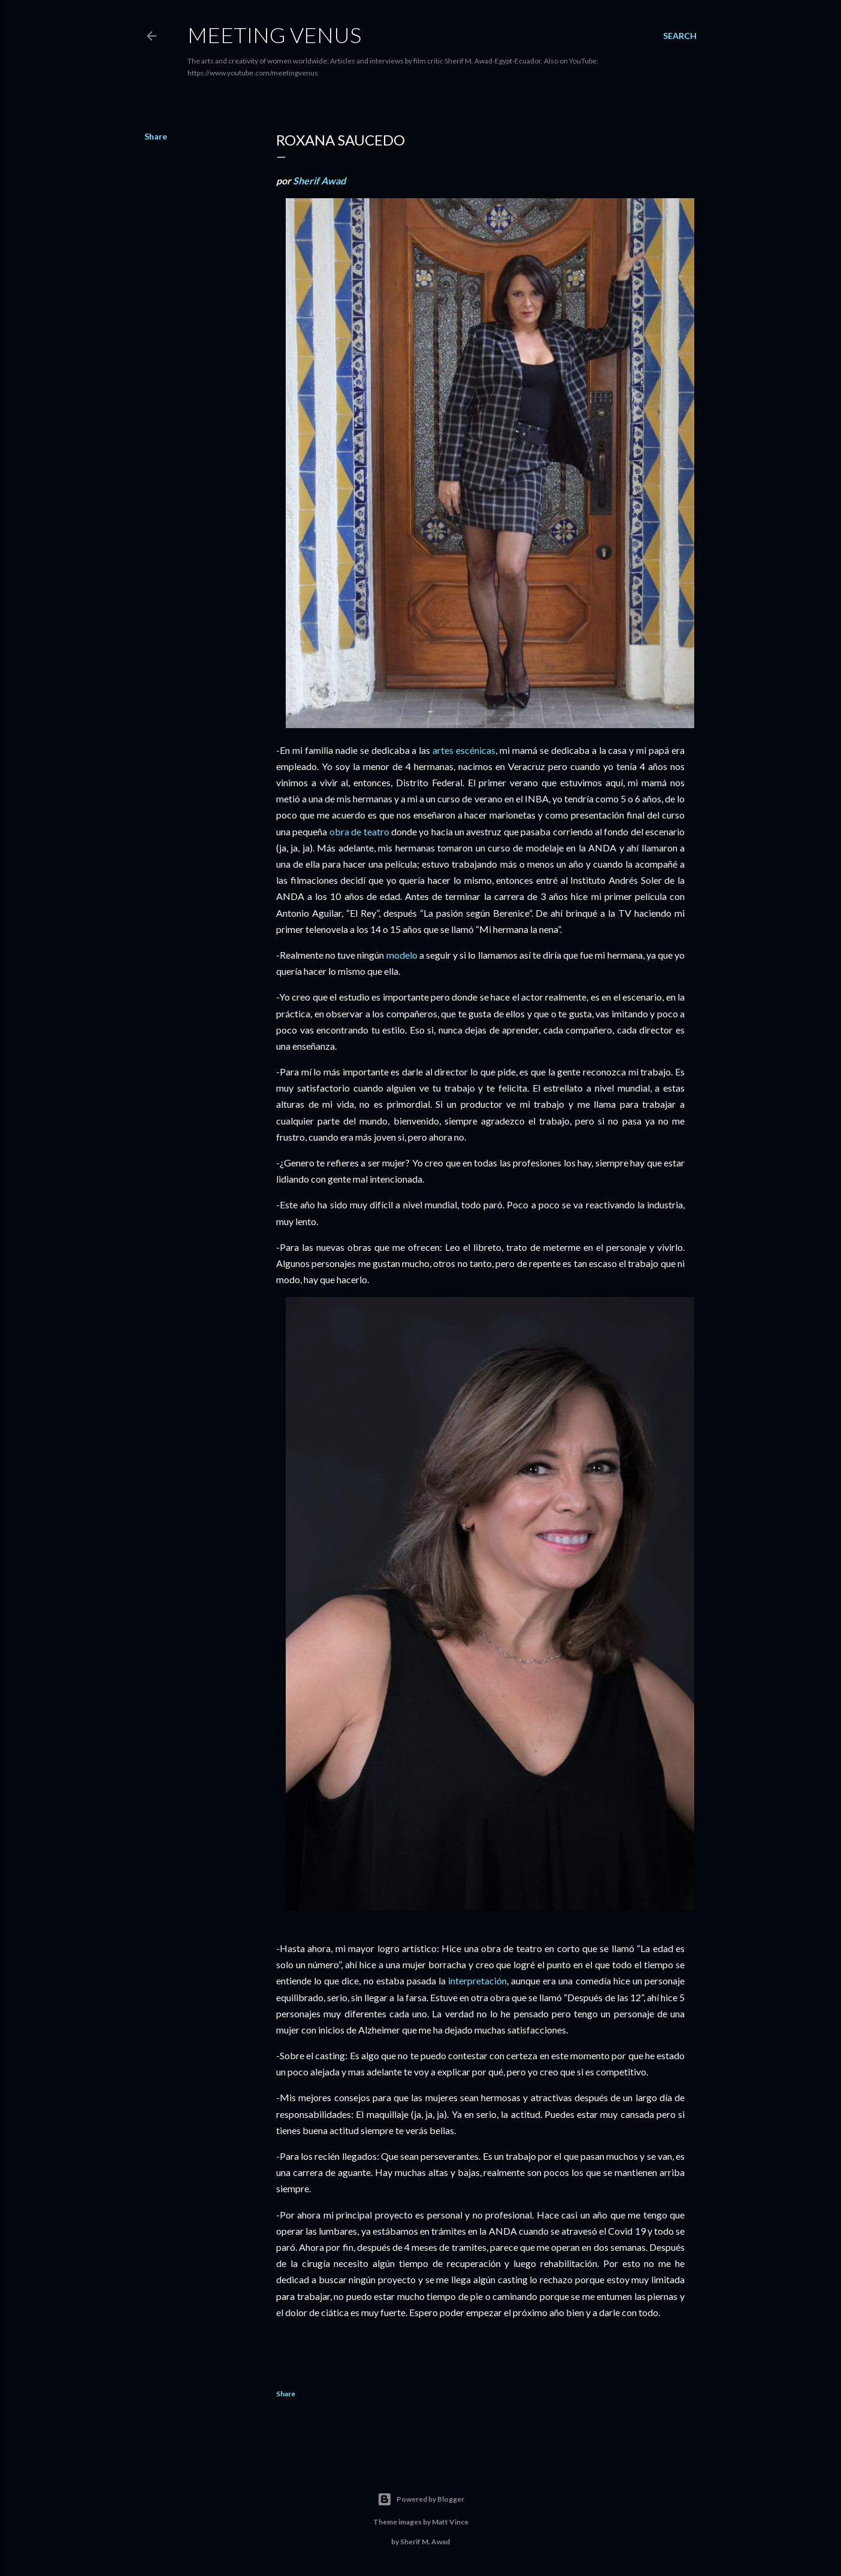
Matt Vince (450, 2521)
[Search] (680, 36)
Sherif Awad (319, 180)
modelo (402, 954)
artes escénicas (463, 750)
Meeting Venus (274, 35)
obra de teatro (359, 831)
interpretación (477, 1980)
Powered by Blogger (420, 2499)
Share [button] (155, 136)
